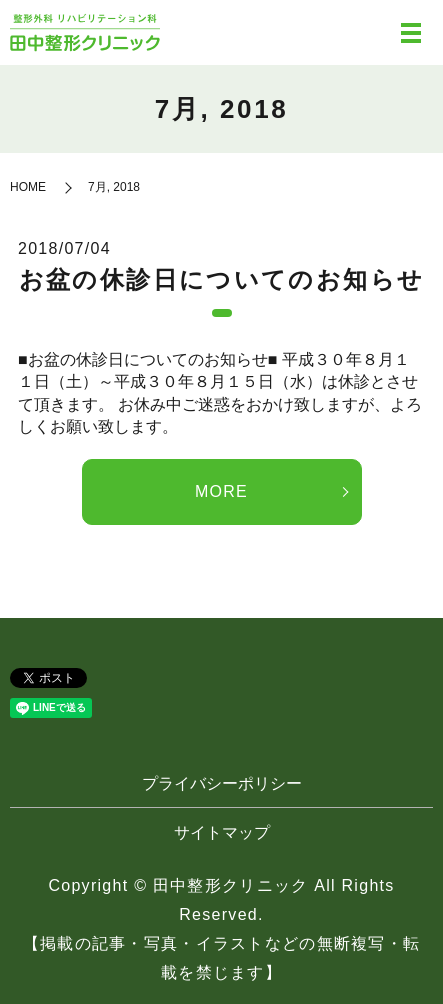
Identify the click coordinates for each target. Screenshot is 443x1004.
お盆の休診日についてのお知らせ (222, 279)
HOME (28, 187)
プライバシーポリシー (222, 783)
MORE (221, 491)
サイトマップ (222, 832)
